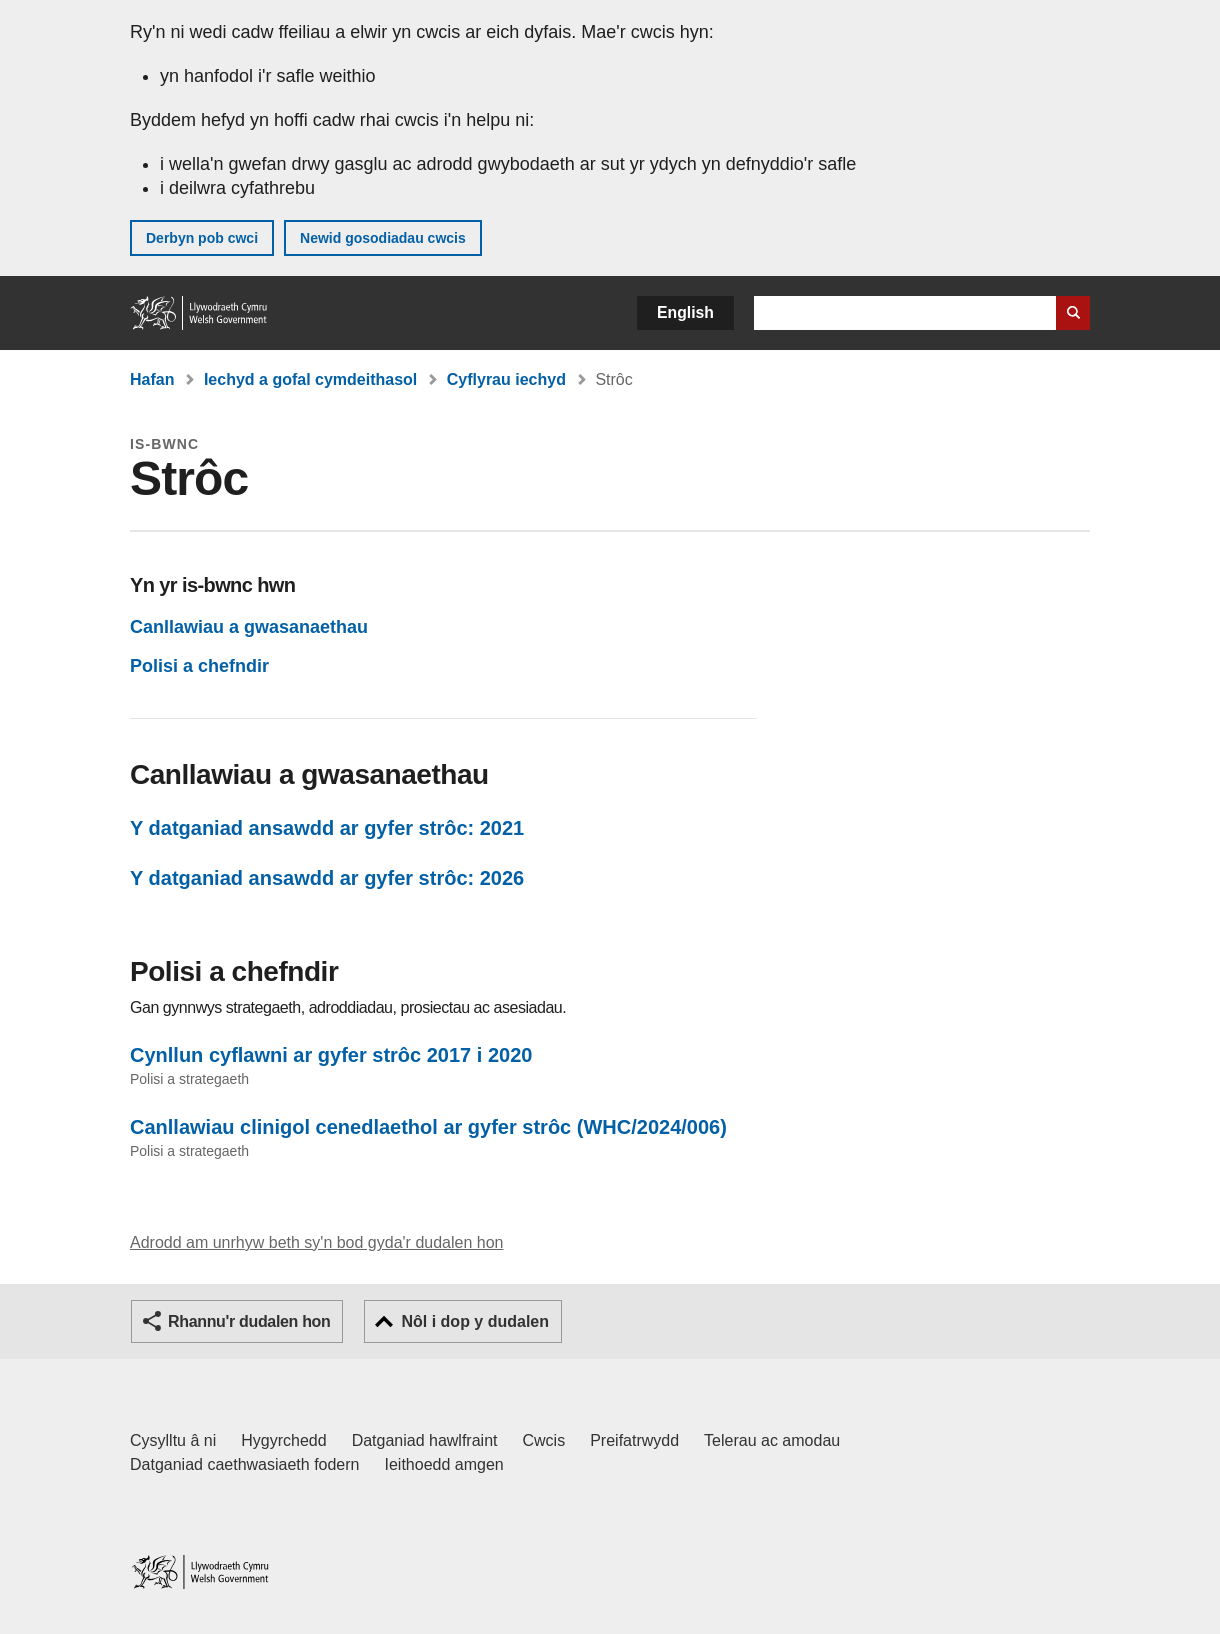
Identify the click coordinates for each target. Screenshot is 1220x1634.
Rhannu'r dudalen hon (249, 1321)
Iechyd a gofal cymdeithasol (310, 379)
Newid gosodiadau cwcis (383, 238)
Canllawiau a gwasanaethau (249, 627)
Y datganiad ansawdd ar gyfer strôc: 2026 (327, 878)
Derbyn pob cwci (202, 238)
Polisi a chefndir (199, 666)
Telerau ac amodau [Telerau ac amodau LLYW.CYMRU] (772, 1440)
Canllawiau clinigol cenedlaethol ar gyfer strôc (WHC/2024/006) (428, 1127)
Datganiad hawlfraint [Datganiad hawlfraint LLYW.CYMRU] (425, 1440)
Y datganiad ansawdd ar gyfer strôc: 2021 (327, 828)
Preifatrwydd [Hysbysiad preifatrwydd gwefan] (634, 1440)
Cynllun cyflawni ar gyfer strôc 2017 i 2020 (331, 1055)
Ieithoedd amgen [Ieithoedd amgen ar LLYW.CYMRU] (444, 1464)
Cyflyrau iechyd (506, 379)
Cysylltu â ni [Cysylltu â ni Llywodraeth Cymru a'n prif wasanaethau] (173, 1440)
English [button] (685, 312)
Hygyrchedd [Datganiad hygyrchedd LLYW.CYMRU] (283, 1440)
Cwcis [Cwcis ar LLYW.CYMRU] (544, 1440)
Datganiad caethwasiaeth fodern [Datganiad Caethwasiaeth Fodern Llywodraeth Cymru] (245, 1464)
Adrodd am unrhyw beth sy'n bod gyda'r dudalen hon (316, 1242)
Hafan (152, 379)
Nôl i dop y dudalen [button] (475, 1321)
